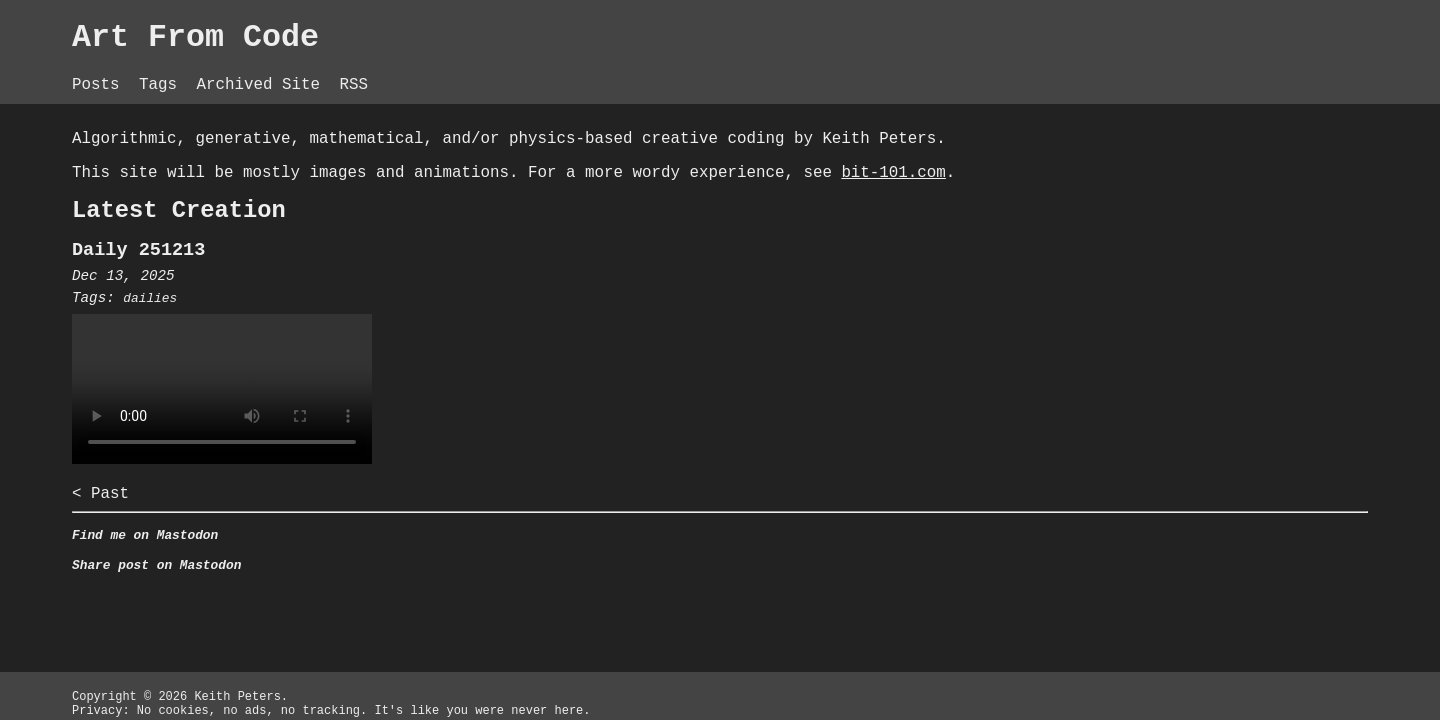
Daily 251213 (394, 291)
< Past (351, 543)
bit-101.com (547, 205)
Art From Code (457, 40)
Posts (351, 70)
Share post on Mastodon (414, 623)
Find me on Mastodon (401, 589)
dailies (407, 343)
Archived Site (530, 70)
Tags (419, 70)
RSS (630, 70)
